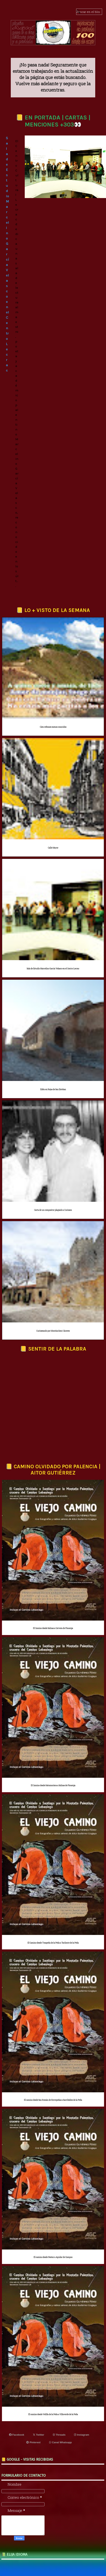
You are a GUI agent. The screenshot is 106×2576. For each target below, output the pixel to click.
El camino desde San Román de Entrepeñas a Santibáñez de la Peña (53, 2100)
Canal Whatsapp (60, 2442)
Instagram (81, 2434)
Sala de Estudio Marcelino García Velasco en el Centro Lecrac (53, 968)
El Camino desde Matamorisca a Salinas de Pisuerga (53, 1785)
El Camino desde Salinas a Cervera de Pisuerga (53, 1628)
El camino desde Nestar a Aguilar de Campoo (53, 2257)
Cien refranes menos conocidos (53, 727)
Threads (59, 2434)
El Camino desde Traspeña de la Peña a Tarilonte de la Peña (53, 1943)
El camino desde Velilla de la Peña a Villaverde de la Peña (53, 2414)
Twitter (38, 2434)
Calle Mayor (53, 848)
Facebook (16, 2434)
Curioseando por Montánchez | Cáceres (53, 1331)
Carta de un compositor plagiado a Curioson (53, 1210)
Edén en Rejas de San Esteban (53, 1089)
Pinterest (33, 2442)
